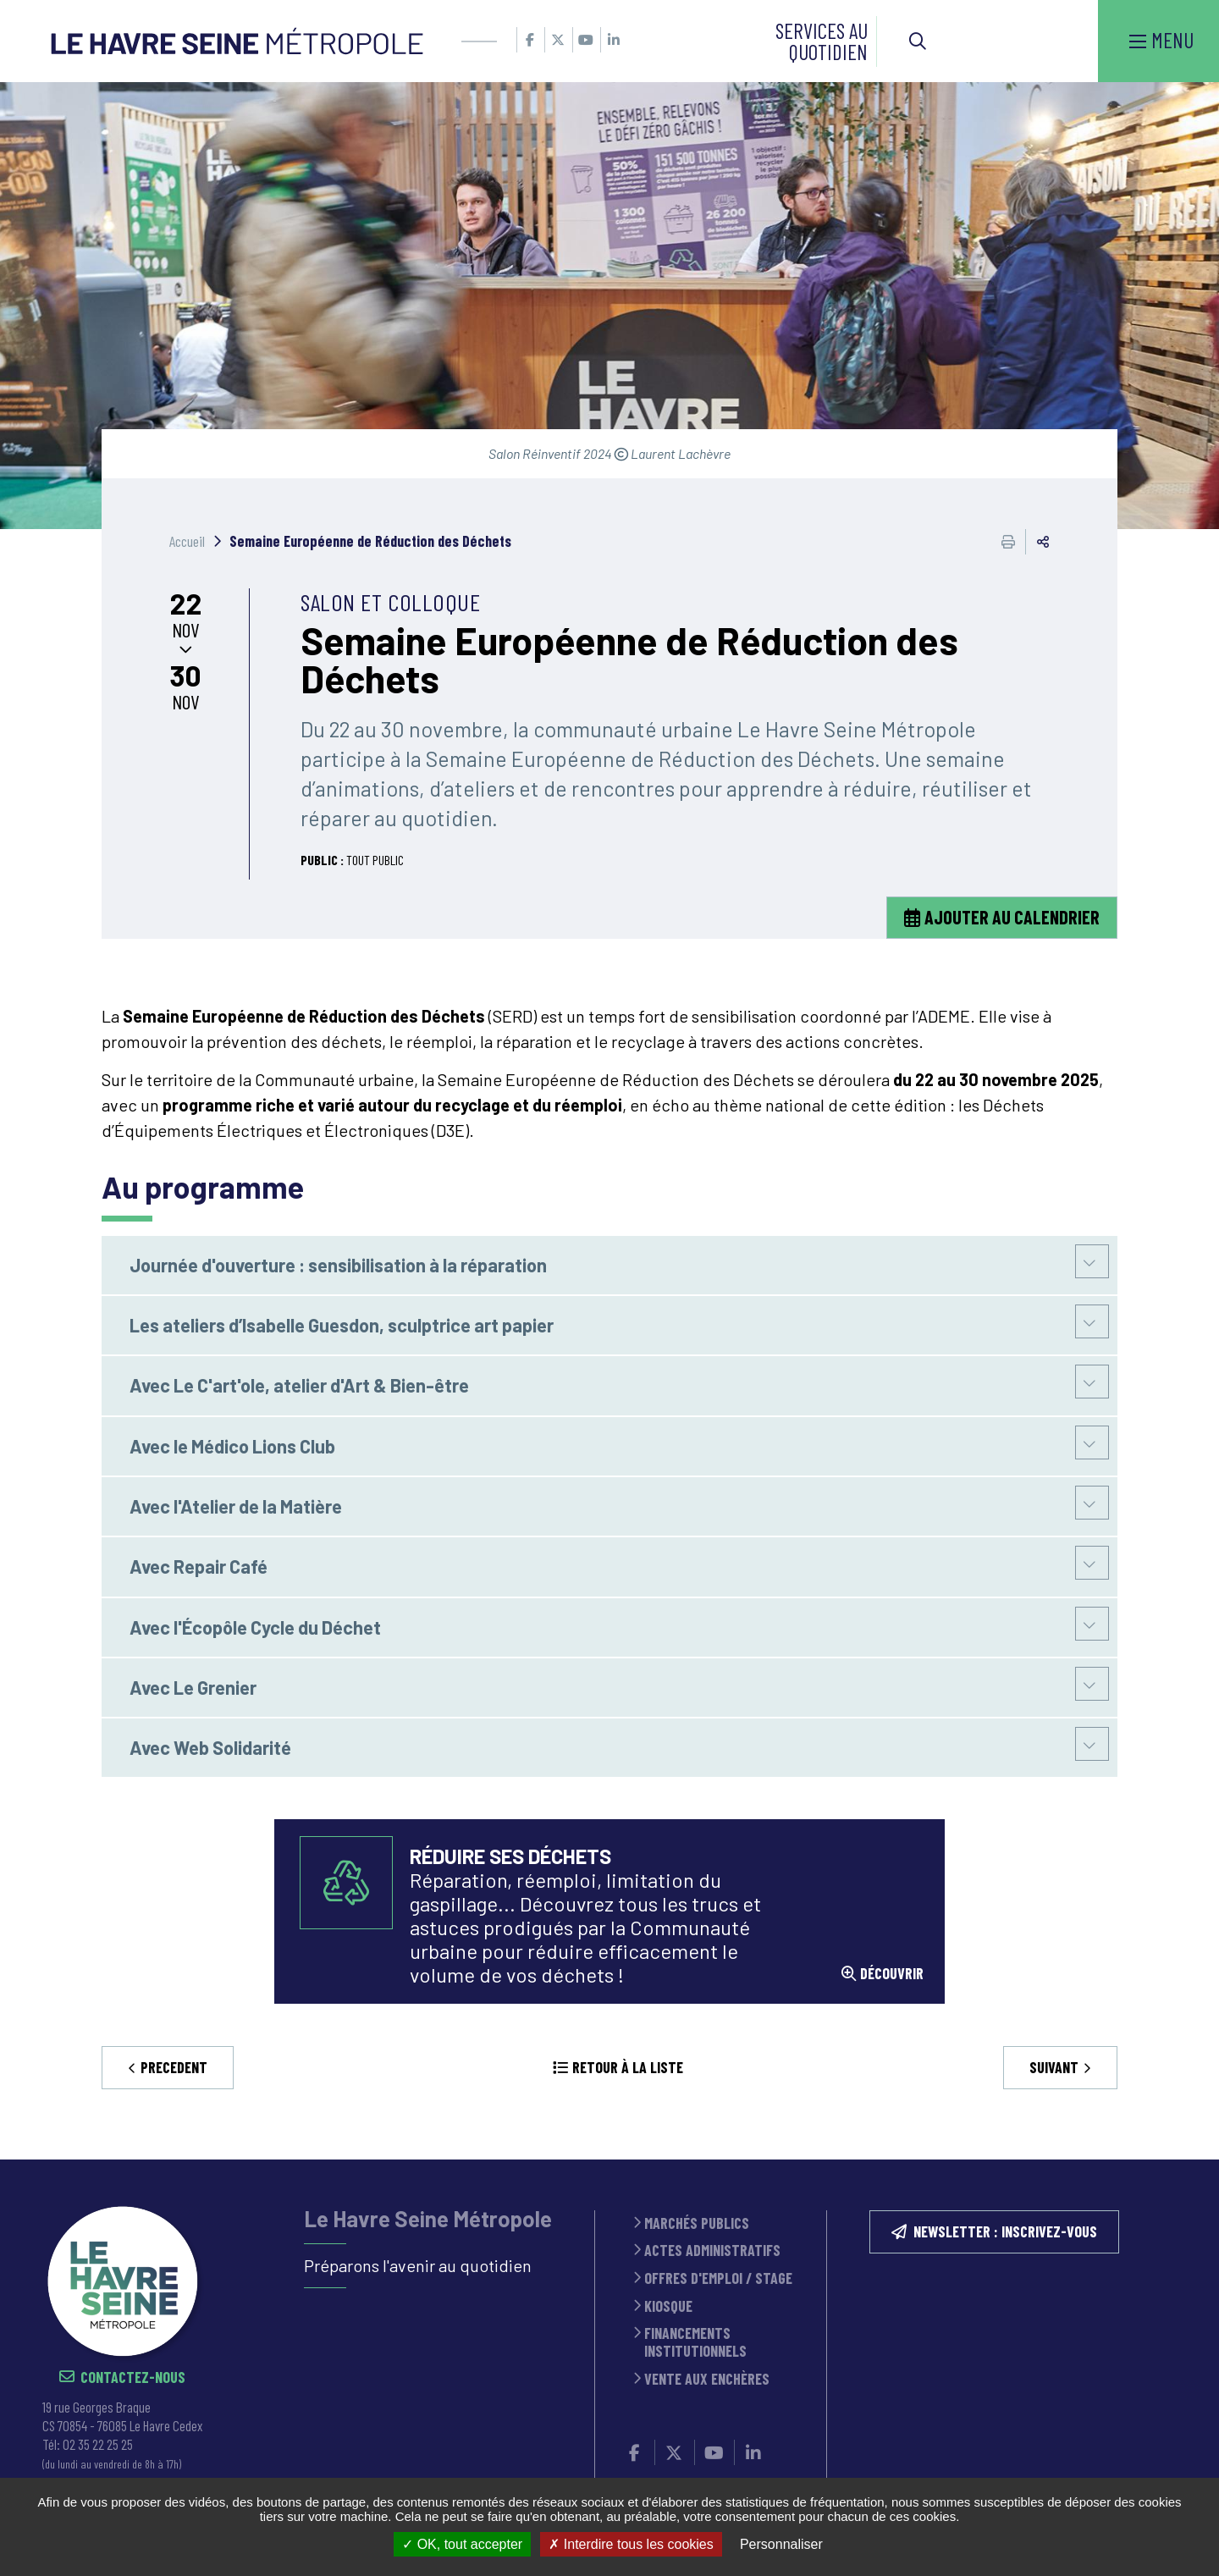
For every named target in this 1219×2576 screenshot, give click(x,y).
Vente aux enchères (706, 2379)
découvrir (892, 1974)
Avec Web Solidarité (210, 1747)
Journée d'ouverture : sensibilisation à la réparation (338, 1265)
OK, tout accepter (462, 2544)
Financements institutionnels (695, 2342)
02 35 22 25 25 (98, 2443)
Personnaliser (781, 2544)
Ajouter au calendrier (1012, 917)
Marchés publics (696, 2223)
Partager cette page (1043, 541)
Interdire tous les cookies (631, 2544)
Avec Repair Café (199, 1566)
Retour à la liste (627, 2067)
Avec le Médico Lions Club (232, 1446)
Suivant (1053, 2067)
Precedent (174, 2067)
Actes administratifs (712, 2250)
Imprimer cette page (1008, 541)
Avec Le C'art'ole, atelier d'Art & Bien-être (299, 1385)
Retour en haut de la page (1181, 2159)
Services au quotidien (821, 41)
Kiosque (668, 2306)
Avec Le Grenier (193, 1687)
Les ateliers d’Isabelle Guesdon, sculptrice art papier (342, 1325)
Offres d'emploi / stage (718, 2278)
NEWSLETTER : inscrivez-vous (1005, 2231)
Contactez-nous (132, 2377)
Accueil (187, 541)
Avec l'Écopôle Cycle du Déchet (255, 1627)
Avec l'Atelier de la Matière (236, 1506)
